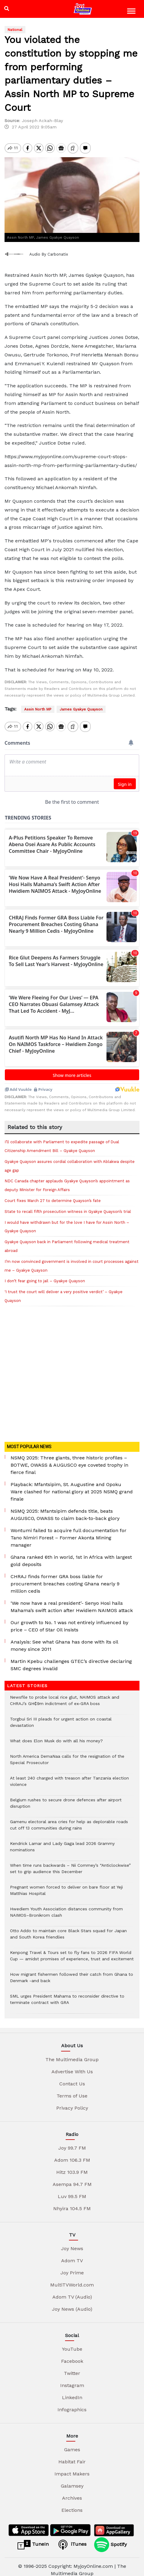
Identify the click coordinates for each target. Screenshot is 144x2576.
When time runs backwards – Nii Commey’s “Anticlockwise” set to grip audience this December (70, 1865)
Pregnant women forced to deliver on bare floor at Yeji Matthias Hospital (66, 1887)
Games (72, 2443)
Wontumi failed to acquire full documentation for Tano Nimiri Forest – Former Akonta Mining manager (68, 1531)
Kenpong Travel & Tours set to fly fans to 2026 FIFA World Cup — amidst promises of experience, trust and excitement (72, 1952)
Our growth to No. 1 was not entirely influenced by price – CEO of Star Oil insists (69, 1619)
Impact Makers (72, 2467)
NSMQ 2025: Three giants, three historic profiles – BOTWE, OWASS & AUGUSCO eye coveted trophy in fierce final (69, 1459)
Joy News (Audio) (72, 2303)
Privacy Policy (72, 2101)
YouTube (72, 2343)
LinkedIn (72, 2391)
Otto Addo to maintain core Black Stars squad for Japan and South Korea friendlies (68, 1930)
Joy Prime (72, 2266)
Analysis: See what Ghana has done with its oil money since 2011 (64, 1639)
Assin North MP (37, 709)
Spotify (110, 2538)
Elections (72, 2504)
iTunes (71, 2538)
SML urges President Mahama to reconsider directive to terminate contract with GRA (67, 1996)
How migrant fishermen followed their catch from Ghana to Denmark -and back (71, 1974)
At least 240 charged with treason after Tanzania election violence (69, 1778)
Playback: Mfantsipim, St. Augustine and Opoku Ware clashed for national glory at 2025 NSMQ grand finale (72, 1485)
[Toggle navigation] (132, 12)
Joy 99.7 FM (72, 2141)
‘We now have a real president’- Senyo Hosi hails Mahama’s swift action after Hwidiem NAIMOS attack (72, 1600)
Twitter (72, 2367)
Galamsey (72, 2479)
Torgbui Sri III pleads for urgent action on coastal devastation (61, 1719)
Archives (72, 2492)
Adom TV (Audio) (72, 2290)
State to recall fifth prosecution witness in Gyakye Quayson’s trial (68, 1205)
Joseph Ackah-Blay (42, 120)
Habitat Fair (72, 2455)
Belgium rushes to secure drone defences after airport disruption (66, 1800)
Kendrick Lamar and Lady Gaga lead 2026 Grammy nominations (62, 1843)
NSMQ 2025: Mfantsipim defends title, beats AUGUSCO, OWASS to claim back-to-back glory (65, 1508)
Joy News (72, 2242)
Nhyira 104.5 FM (72, 2202)
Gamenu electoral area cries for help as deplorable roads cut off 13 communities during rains (69, 1821)
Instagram (72, 2379)
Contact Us (72, 2077)
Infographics (72, 2403)
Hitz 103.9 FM (72, 2166)
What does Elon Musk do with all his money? (56, 1737)
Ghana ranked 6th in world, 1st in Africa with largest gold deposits (71, 1554)
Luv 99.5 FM (72, 2190)
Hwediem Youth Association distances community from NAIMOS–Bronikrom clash (66, 1909)
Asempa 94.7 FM (72, 2178)
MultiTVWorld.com (72, 2278)
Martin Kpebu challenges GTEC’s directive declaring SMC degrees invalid (71, 1658)
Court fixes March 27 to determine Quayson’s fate (53, 1194)
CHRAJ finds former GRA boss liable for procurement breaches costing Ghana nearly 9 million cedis (65, 1577)
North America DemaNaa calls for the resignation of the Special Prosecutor (67, 1756)
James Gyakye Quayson (81, 709)
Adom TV (72, 2254)
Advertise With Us (72, 2065)
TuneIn (33, 2538)
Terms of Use (72, 2089)
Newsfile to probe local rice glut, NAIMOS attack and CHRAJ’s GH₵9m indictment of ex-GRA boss (64, 1697)
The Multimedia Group (72, 2053)
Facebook (72, 2355)
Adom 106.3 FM (72, 2154)
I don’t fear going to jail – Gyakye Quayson (45, 1274)
